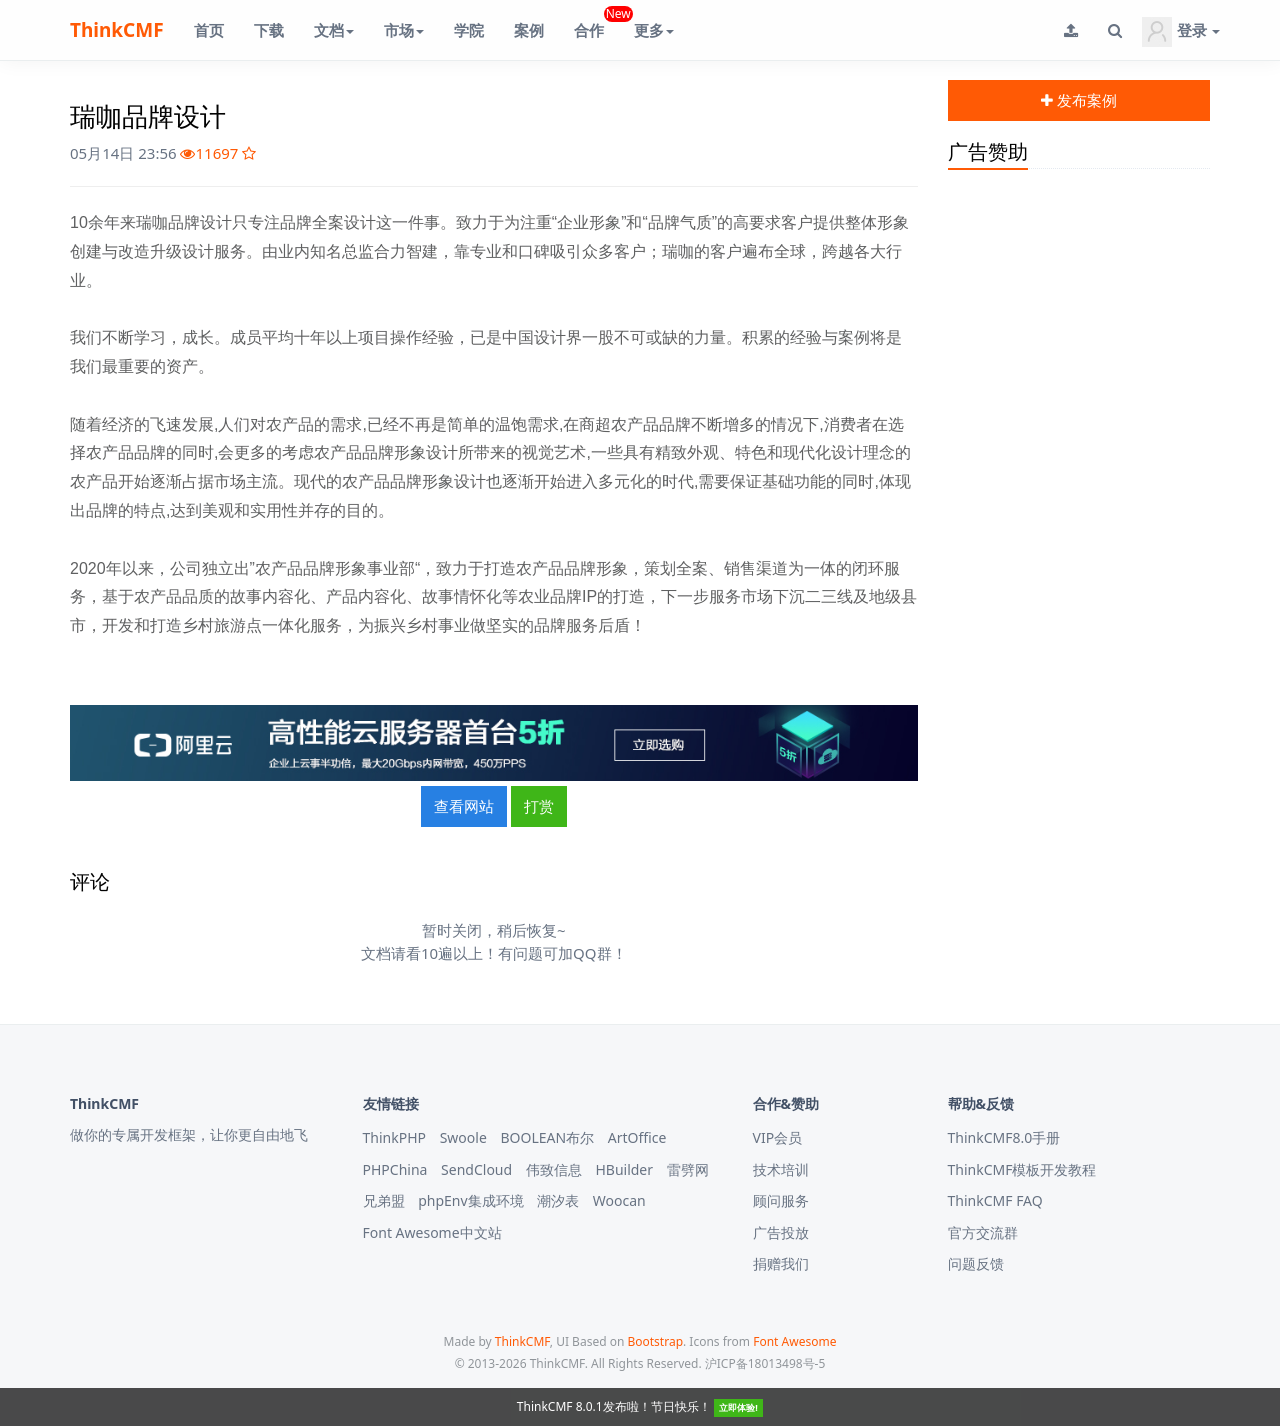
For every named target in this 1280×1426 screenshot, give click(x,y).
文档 (334, 30)
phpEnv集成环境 (470, 1200)
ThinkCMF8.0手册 (1004, 1137)
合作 (596, 22)
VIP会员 (778, 1137)
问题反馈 (976, 1263)
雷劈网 (688, 1169)
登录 (1181, 32)
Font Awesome (794, 1341)
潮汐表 (558, 1200)
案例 (529, 30)
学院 (469, 30)
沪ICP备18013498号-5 (765, 1363)
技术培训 (781, 1169)
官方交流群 (983, 1232)
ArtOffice (637, 1137)
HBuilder (624, 1169)
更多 (654, 30)
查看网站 (464, 806)
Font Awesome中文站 (432, 1232)
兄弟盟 (384, 1200)
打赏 (539, 806)
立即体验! (738, 1407)
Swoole (463, 1137)
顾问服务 (781, 1200)
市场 (404, 30)
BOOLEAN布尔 (547, 1137)
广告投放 (781, 1232)
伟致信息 (554, 1169)
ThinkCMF (117, 30)
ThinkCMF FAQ (995, 1200)
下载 (269, 30)
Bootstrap (655, 1341)
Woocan (619, 1200)
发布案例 (1079, 100)
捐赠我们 (781, 1263)
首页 (209, 30)
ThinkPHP (395, 1137)
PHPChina (395, 1169)
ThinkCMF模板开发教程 (1022, 1169)
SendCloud (476, 1169)
